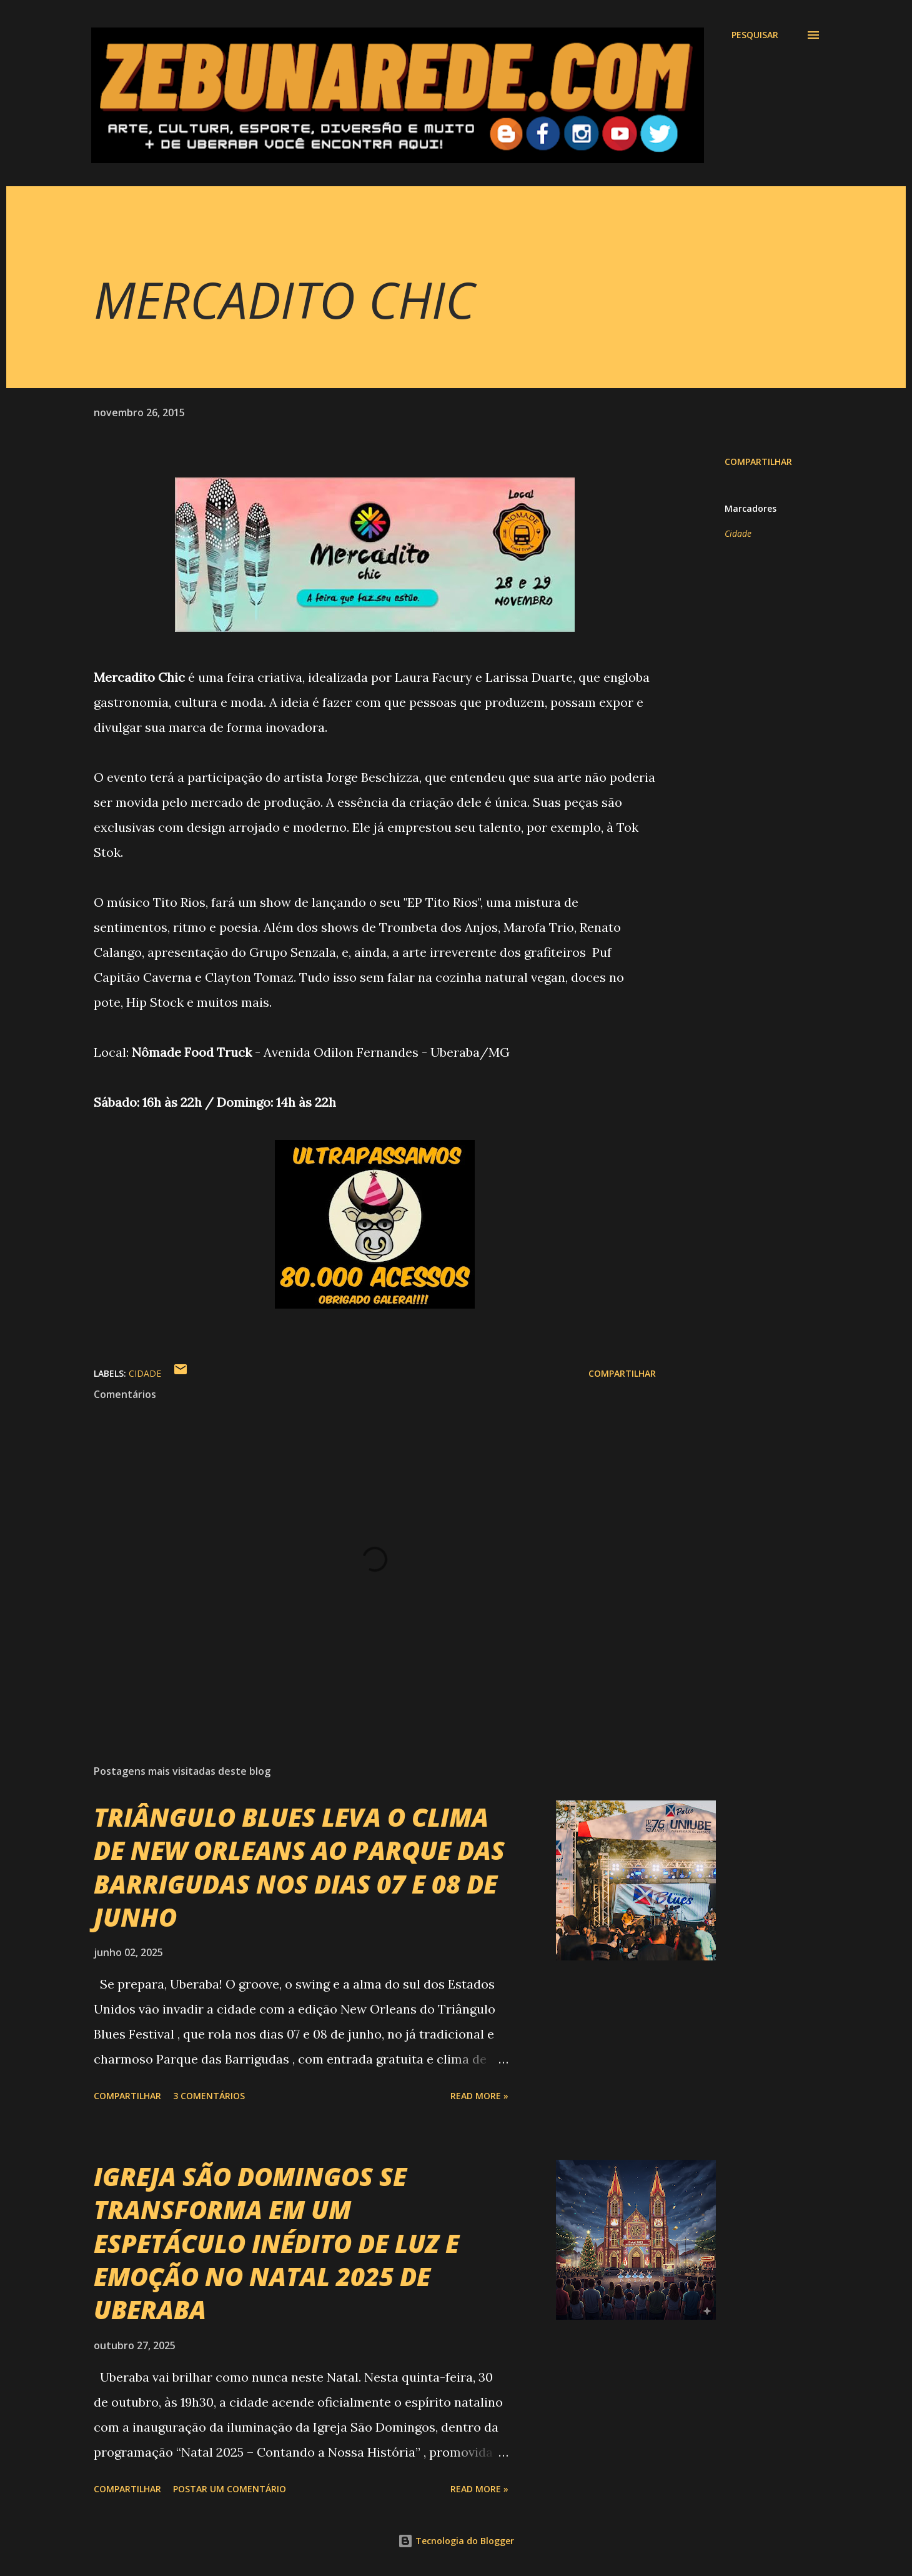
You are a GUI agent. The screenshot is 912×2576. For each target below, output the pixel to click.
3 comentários (209, 2096)
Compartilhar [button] (758, 461)
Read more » (479, 2096)
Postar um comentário (229, 2489)
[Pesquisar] (754, 34)
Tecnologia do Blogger (456, 2541)
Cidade (738, 533)
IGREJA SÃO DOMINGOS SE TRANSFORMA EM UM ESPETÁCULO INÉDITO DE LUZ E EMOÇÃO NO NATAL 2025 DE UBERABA (276, 2243)
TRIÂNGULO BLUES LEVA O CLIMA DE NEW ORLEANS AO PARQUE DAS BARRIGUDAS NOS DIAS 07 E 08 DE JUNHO (299, 1867)
